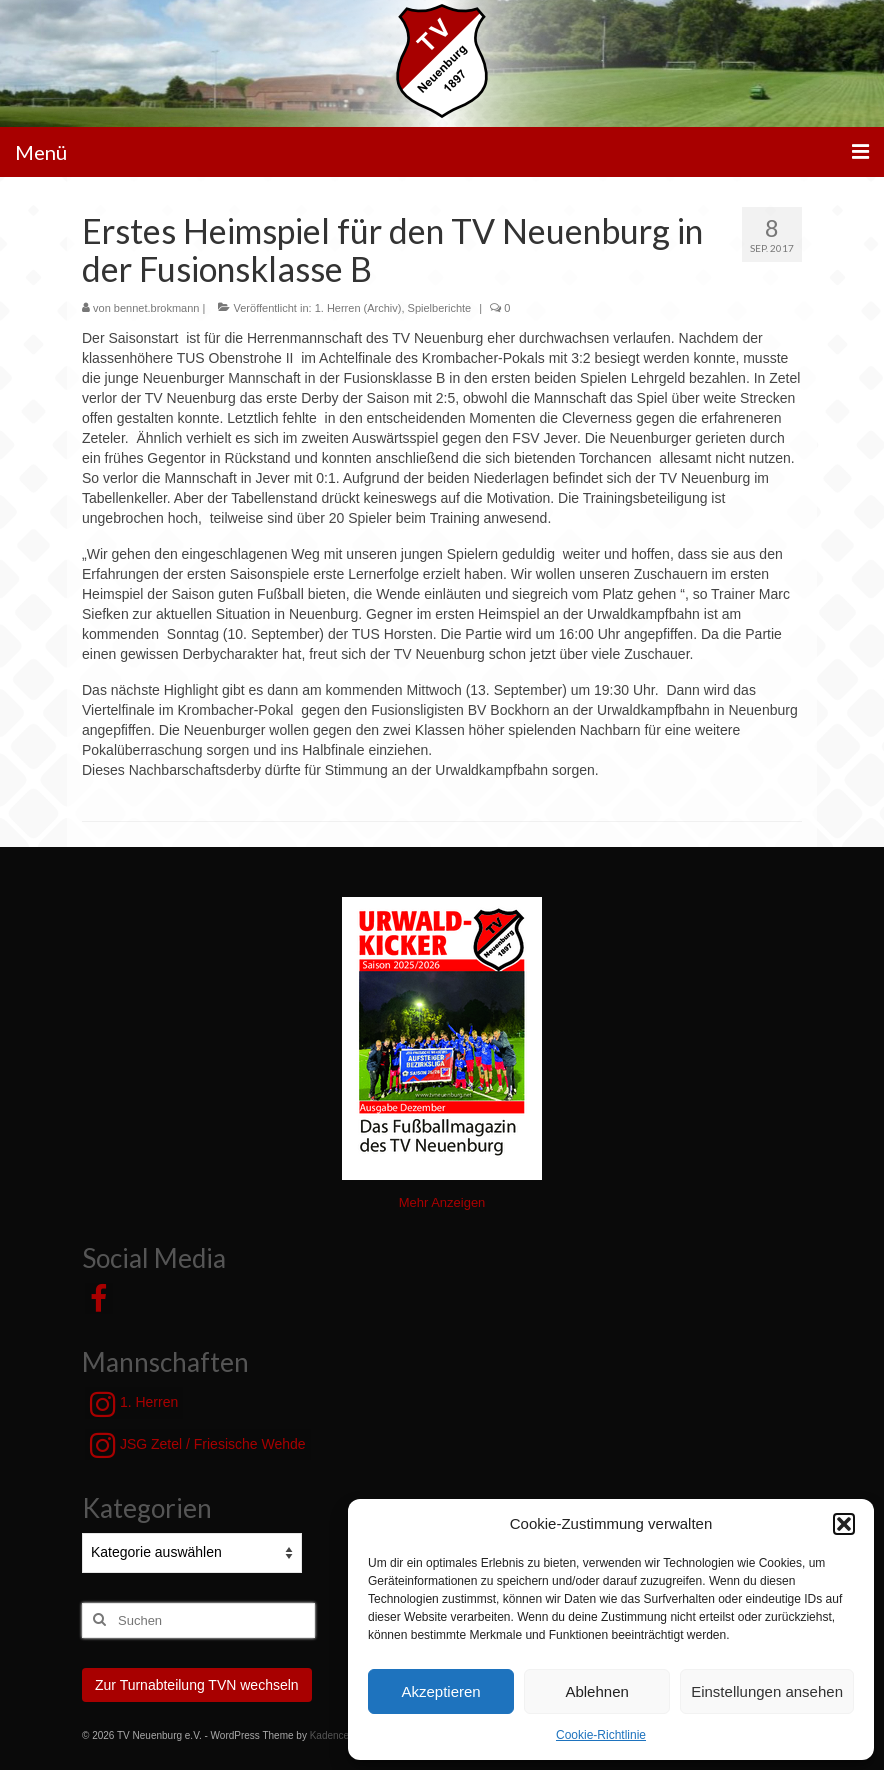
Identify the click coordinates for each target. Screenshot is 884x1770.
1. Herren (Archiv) (358, 308)
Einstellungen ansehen (767, 1691)
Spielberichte (440, 308)
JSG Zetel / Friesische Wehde (198, 1445)
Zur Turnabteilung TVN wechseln (197, 1685)
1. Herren (134, 1404)
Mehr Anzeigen (442, 1202)
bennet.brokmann (157, 308)
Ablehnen (596, 1691)
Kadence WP (339, 1735)
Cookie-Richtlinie (601, 1735)
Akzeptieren (440, 1691)
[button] (844, 1524)
